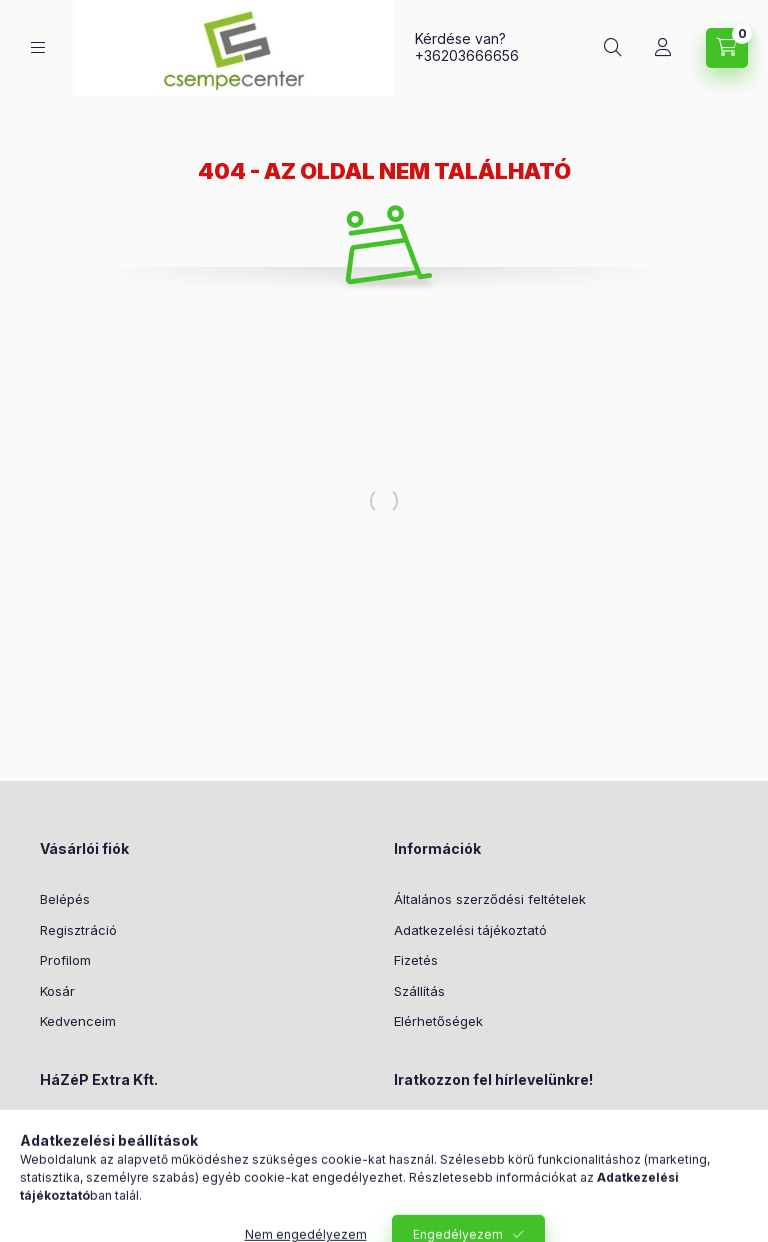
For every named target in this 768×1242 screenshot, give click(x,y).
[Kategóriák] (38, 47)
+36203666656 (467, 55)
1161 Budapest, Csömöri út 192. (158, 1130)
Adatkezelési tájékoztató (470, 930)
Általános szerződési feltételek (490, 899)
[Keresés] (613, 48)
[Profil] (663, 48)
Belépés (65, 899)
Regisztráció (78, 930)
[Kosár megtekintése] (727, 48)
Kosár (57, 991)
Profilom (65, 960)
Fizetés (416, 960)
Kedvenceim (78, 1021)
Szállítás (419, 991)
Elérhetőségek (438, 1021)
